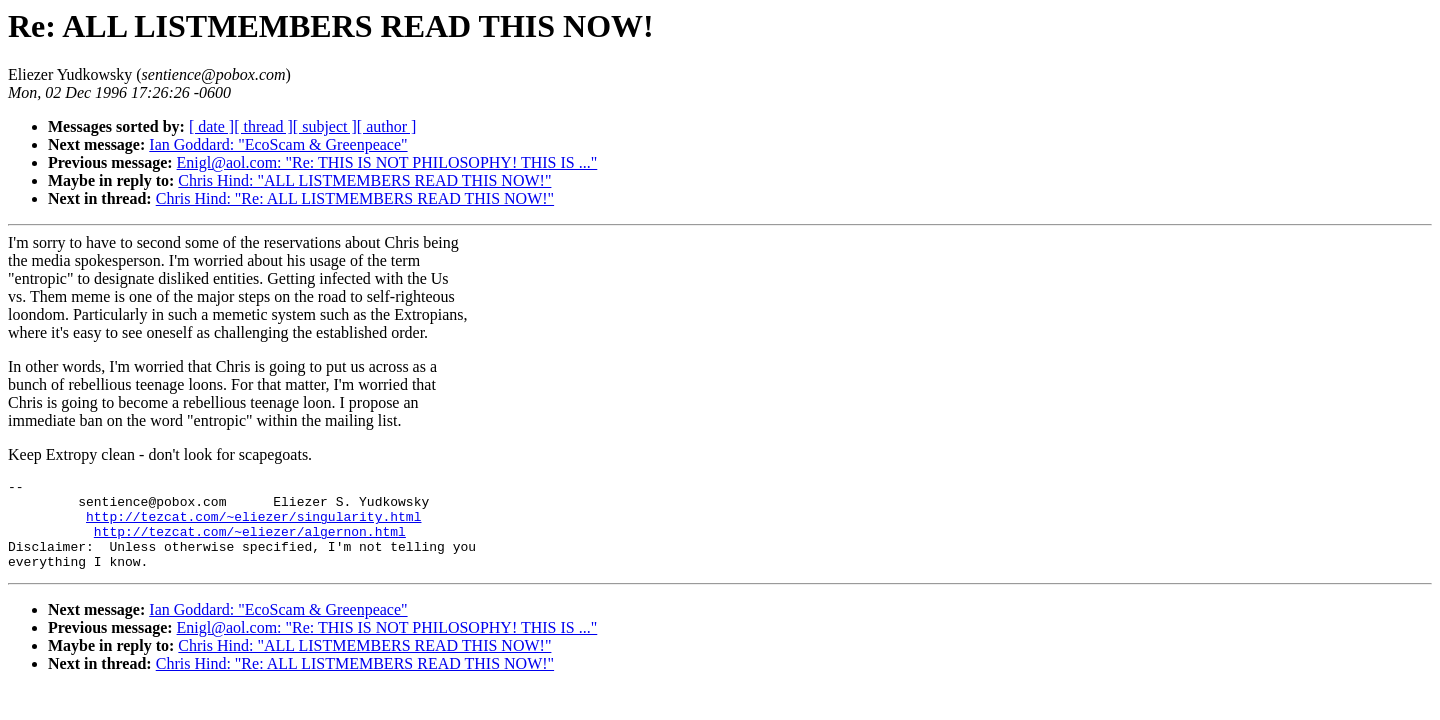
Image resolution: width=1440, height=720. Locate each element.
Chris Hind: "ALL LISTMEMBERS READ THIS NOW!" (364, 180)
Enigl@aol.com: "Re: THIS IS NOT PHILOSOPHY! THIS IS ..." (387, 162)
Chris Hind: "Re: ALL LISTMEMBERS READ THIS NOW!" (355, 198)
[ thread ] (263, 126)
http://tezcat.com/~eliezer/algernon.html (250, 543)
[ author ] (387, 126)
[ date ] (211, 126)
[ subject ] (325, 126)
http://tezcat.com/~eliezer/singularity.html (253, 525)
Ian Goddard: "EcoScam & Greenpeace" (278, 144)
